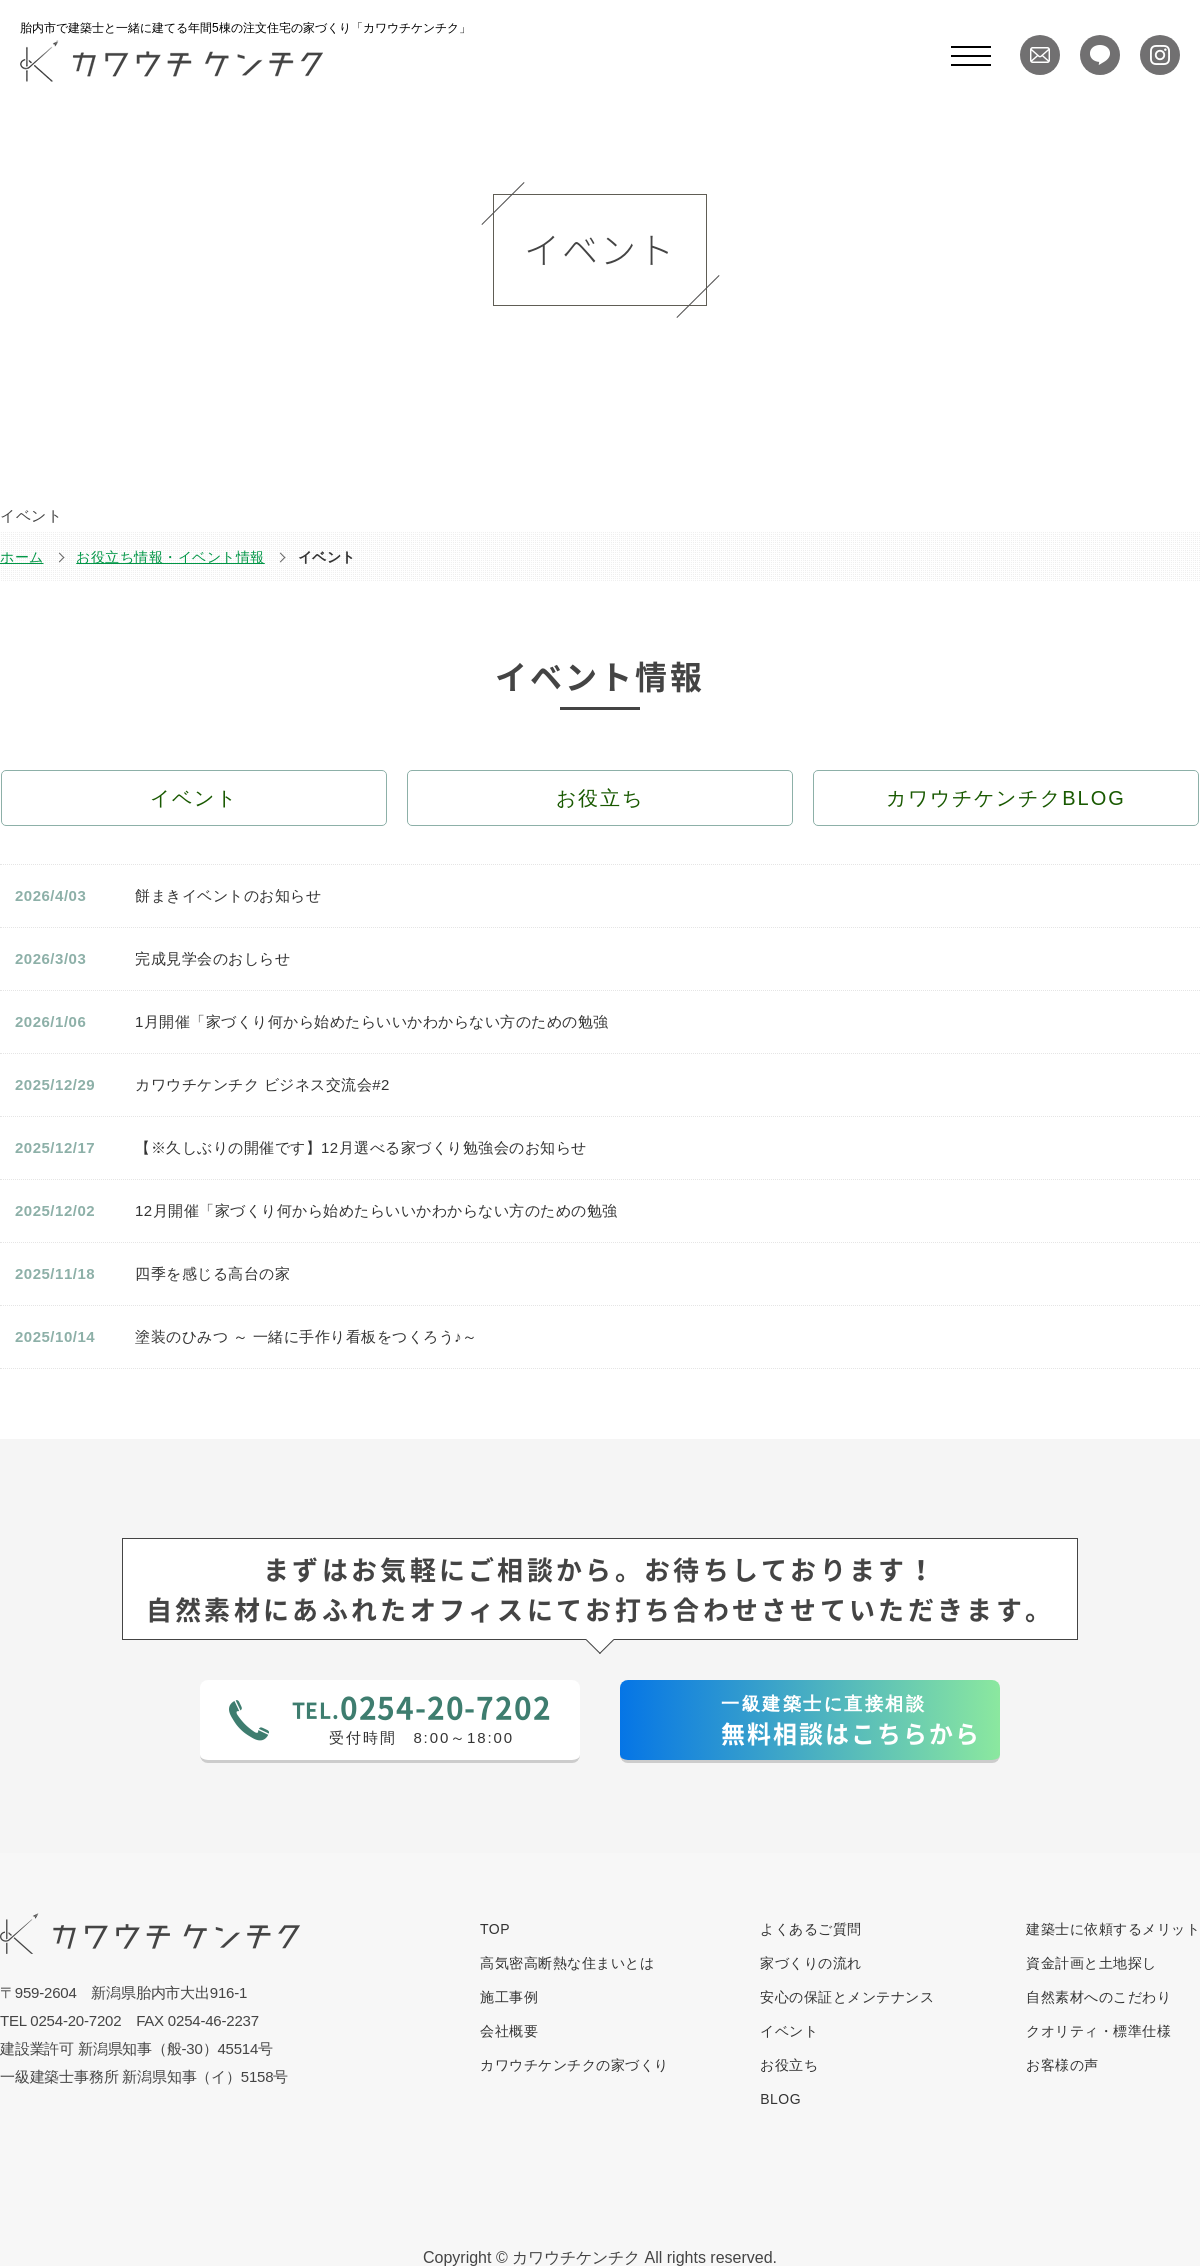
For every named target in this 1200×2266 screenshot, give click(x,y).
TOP (495, 1929)
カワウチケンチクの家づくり (574, 2065)
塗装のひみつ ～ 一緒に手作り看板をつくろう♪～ (306, 1336)
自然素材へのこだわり (1098, 1997)
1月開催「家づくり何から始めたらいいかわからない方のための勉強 (372, 1021)
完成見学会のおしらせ (212, 958)
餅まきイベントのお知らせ (228, 895)
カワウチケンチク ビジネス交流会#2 (262, 1084)
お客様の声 (1062, 2065)
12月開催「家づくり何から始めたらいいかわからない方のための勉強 (376, 1210)
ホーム (22, 557)
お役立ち (789, 2065)
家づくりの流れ (811, 1963)
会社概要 (509, 2031)
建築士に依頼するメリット (1113, 1929)
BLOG (780, 2099)
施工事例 (509, 1997)
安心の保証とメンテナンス (847, 1997)
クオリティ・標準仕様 (1098, 2031)
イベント (789, 2031)
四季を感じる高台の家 (212, 1273)
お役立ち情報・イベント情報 (170, 557)
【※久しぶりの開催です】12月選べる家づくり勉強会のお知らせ (361, 1147)
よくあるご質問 (811, 1929)
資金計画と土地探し (1091, 1963)
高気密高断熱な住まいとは (567, 1963)
